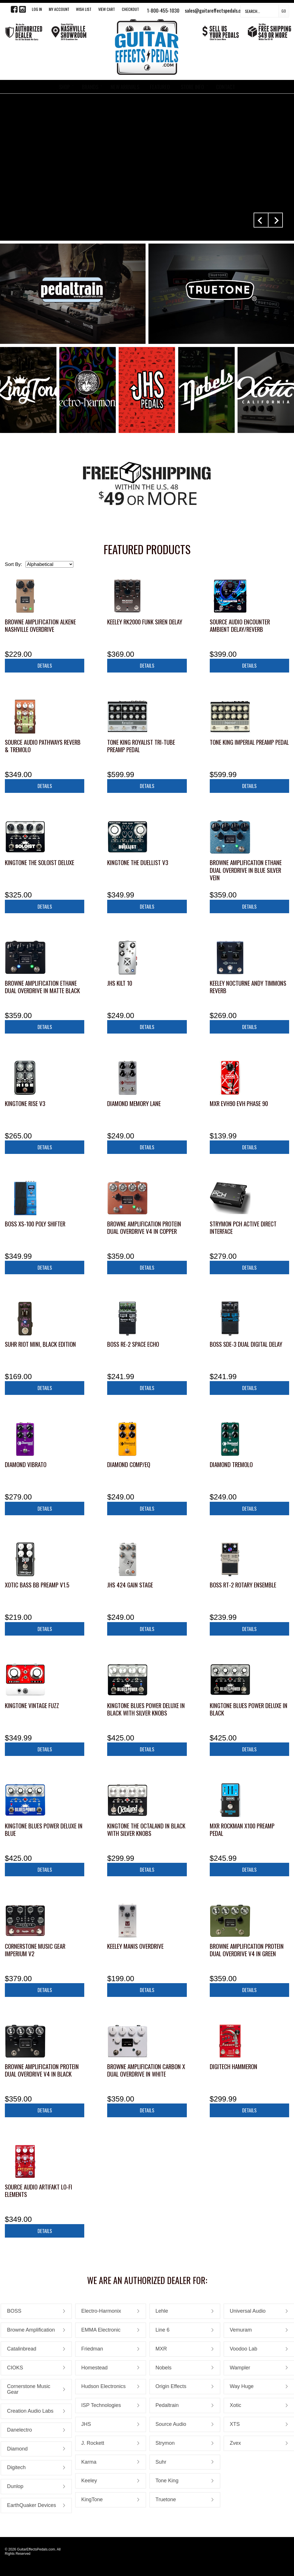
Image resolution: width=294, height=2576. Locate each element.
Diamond (17, 2449)
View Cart (106, 9)
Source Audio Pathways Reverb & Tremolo (43, 746)
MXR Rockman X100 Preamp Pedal (242, 1829)
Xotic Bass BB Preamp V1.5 (37, 1584)
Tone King (167, 2480)
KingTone (92, 2499)
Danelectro (19, 2430)
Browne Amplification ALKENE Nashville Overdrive (40, 625)
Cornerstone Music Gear (28, 2389)
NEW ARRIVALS (125, 87)
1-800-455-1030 (163, 10)
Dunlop (15, 2486)
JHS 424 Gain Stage (130, 1584)
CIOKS (15, 2368)
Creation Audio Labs (30, 2411)
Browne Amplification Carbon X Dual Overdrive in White (146, 2070)
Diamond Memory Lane (134, 1103)
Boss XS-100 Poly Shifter (35, 1223)
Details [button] (45, 665)
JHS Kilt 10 (119, 983)
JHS (86, 2424)
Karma (89, 2462)
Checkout (130, 9)
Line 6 (163, 2330)
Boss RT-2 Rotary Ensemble (243, 1584)
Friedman (92, 2349)
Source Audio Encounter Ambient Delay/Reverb (240, 625)
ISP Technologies (101, 2405)
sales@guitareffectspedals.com (215, 10)
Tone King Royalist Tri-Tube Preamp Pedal (141, 746)
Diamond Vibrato (25, 1464)
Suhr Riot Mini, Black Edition (40, 1344)
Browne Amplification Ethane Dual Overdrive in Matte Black (42, 987)
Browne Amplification (31, 2330)
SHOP (64, 87)
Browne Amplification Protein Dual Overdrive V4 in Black (42, 2070)
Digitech (16, 2467)
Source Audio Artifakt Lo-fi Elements (38, 2190)
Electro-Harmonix (101, 2311)
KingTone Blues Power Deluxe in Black (248, 1709)
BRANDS (90, 87)
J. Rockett (92, 2443)
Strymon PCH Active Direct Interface (243, 1227)
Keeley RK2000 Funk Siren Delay (144, 621)
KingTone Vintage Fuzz (32, 1705)
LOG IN (37, 9)
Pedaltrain (167, 2405)
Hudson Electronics (103, 2386)
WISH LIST (83, 9)
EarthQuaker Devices (31, 2505)
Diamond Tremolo (231, 1464)
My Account (59, 9)
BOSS (14, 2311)
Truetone (166, 2499)
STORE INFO (192, 87)
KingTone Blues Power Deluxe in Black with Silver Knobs (146, 1709)
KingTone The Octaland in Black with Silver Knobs (146, 1829)
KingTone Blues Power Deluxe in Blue (44, 1829)
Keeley (89, 2480)
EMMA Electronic (101, 2330)
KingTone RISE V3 (25, 1103)
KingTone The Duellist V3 (137, 862)
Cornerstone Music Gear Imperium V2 (35, 1950)
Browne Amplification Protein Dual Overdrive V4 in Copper (144, 1227)
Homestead (94, 2368)
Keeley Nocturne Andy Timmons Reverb (248, 987)
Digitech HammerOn (233, 2066)
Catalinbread (21, 2349)
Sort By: (13, 564)
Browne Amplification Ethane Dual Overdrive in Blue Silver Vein (246, 870)
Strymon (165, 2443)
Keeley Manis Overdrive (135, 1946)
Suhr (161, 2462)
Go (283, 11)
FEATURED (160, 87)
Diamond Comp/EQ (128, 1464)
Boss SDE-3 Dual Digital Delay (246, 1344)
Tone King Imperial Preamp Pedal (249, 742)
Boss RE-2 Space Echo (133, 1344)
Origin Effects (171, 2386)
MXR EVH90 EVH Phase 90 (239, 1103)
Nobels (164, 2368)
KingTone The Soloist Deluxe (39, 862)
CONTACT (225, 87)
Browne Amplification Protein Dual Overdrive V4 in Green (247, 1950)
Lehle (162, 2311)
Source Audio (171, 2424)
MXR (161, 2349)
